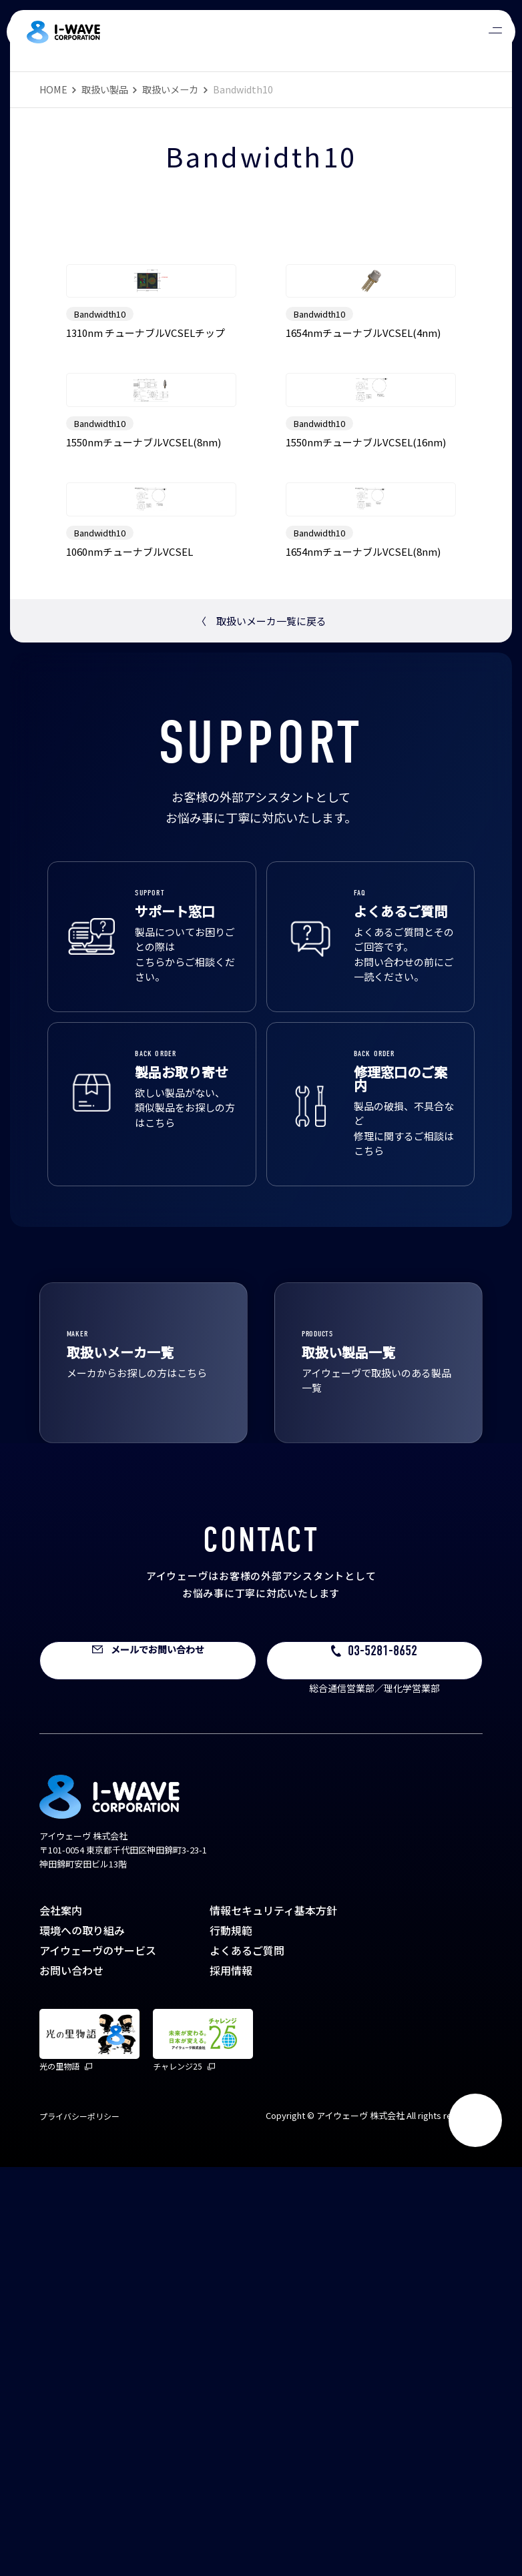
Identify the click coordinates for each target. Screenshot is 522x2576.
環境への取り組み (82, 2339)
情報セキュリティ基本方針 (273, 2319)
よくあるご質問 (247, 2359)
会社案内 (60, 2319)
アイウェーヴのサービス (97, 2359)
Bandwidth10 (99, 450)
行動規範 (231, 2339)
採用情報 (231, 2379)
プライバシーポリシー (79, 2525)
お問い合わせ (71, 2379)
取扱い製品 (104, 89)
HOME (53, 89)
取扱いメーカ (170, 89)
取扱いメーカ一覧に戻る (261, 1030)
